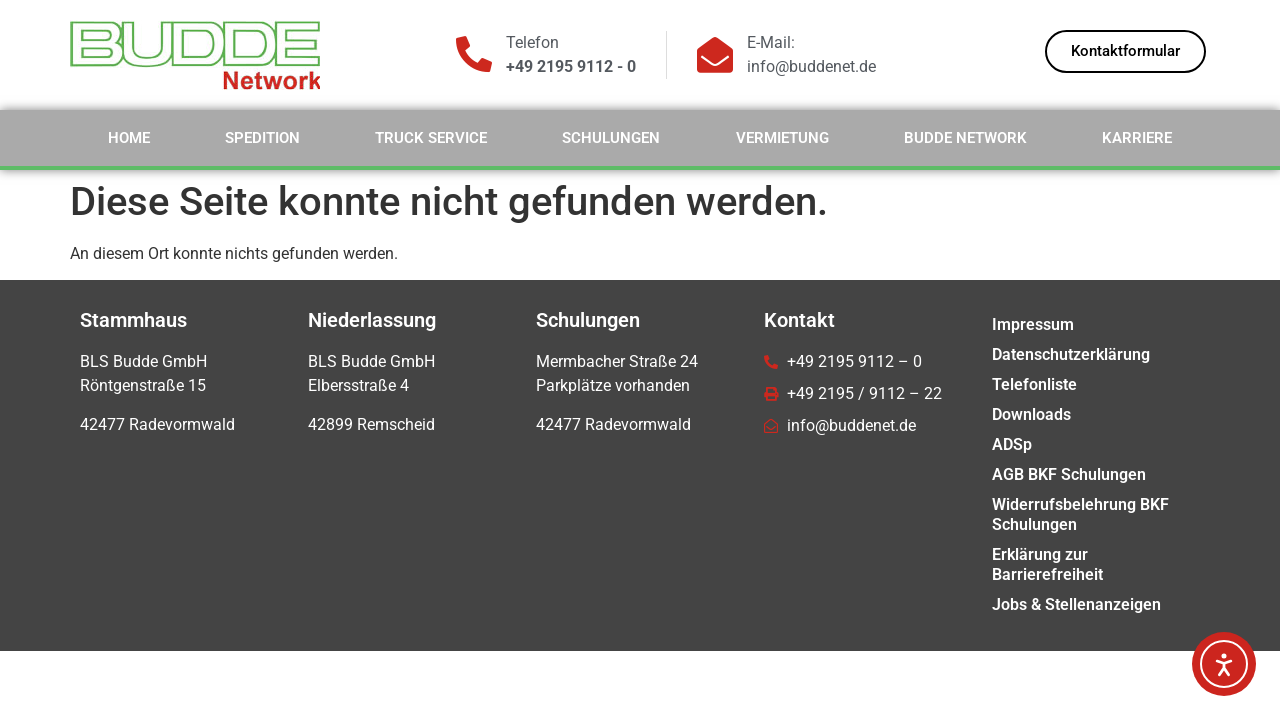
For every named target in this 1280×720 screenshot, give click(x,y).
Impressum (1033, 324)
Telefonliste (1034, 384)
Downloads (1031, 414)
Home (129, 138)
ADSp (1012, 444)
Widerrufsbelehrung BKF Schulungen (1080, 514)
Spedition (262, 138)
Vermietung (782, 138)
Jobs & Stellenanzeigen (1076, 604)
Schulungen (611, 138)
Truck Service (431, 138)
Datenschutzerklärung (1071, 354)
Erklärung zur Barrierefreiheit (1047, 564)
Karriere (1137, 138)
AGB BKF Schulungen (1069, 474)
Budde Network (965, 138)
